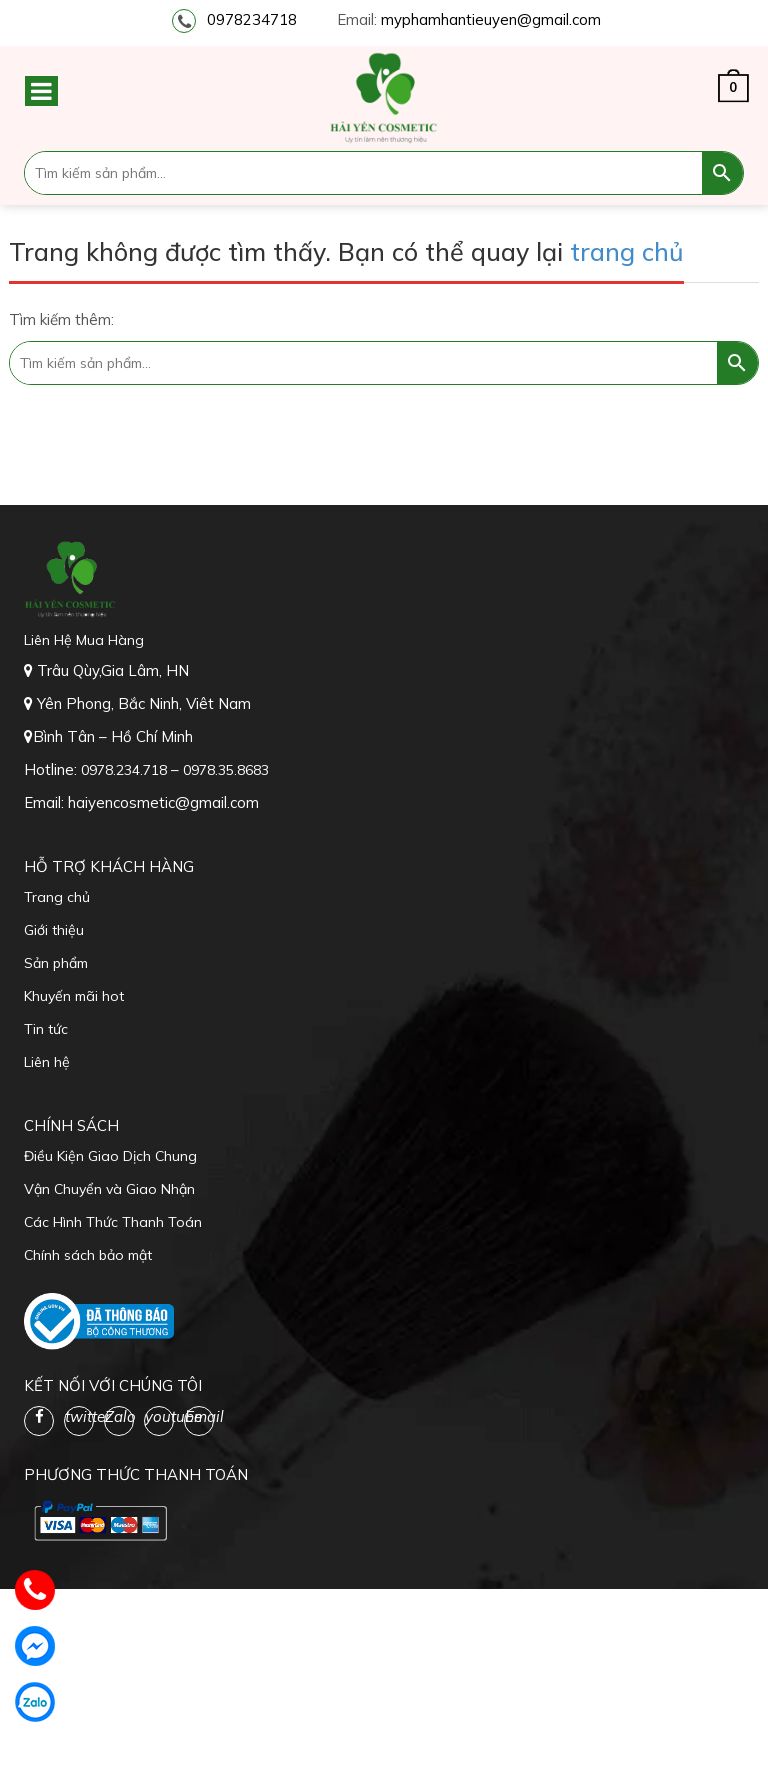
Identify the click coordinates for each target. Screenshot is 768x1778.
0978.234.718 (126, 770)
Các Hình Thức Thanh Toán (113, 1222)
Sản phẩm (56, 963)
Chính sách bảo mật (88, 1255)
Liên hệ (47, 1062)
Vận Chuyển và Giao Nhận (109, 1189)
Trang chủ (57, 897)
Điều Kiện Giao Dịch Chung (110, 1156)
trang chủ (627, 251)
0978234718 (252, 19)
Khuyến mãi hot (74, 996)
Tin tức (46, 1029)
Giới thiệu (54, 930)
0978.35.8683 (226, 770)
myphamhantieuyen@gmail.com (491, 19)
